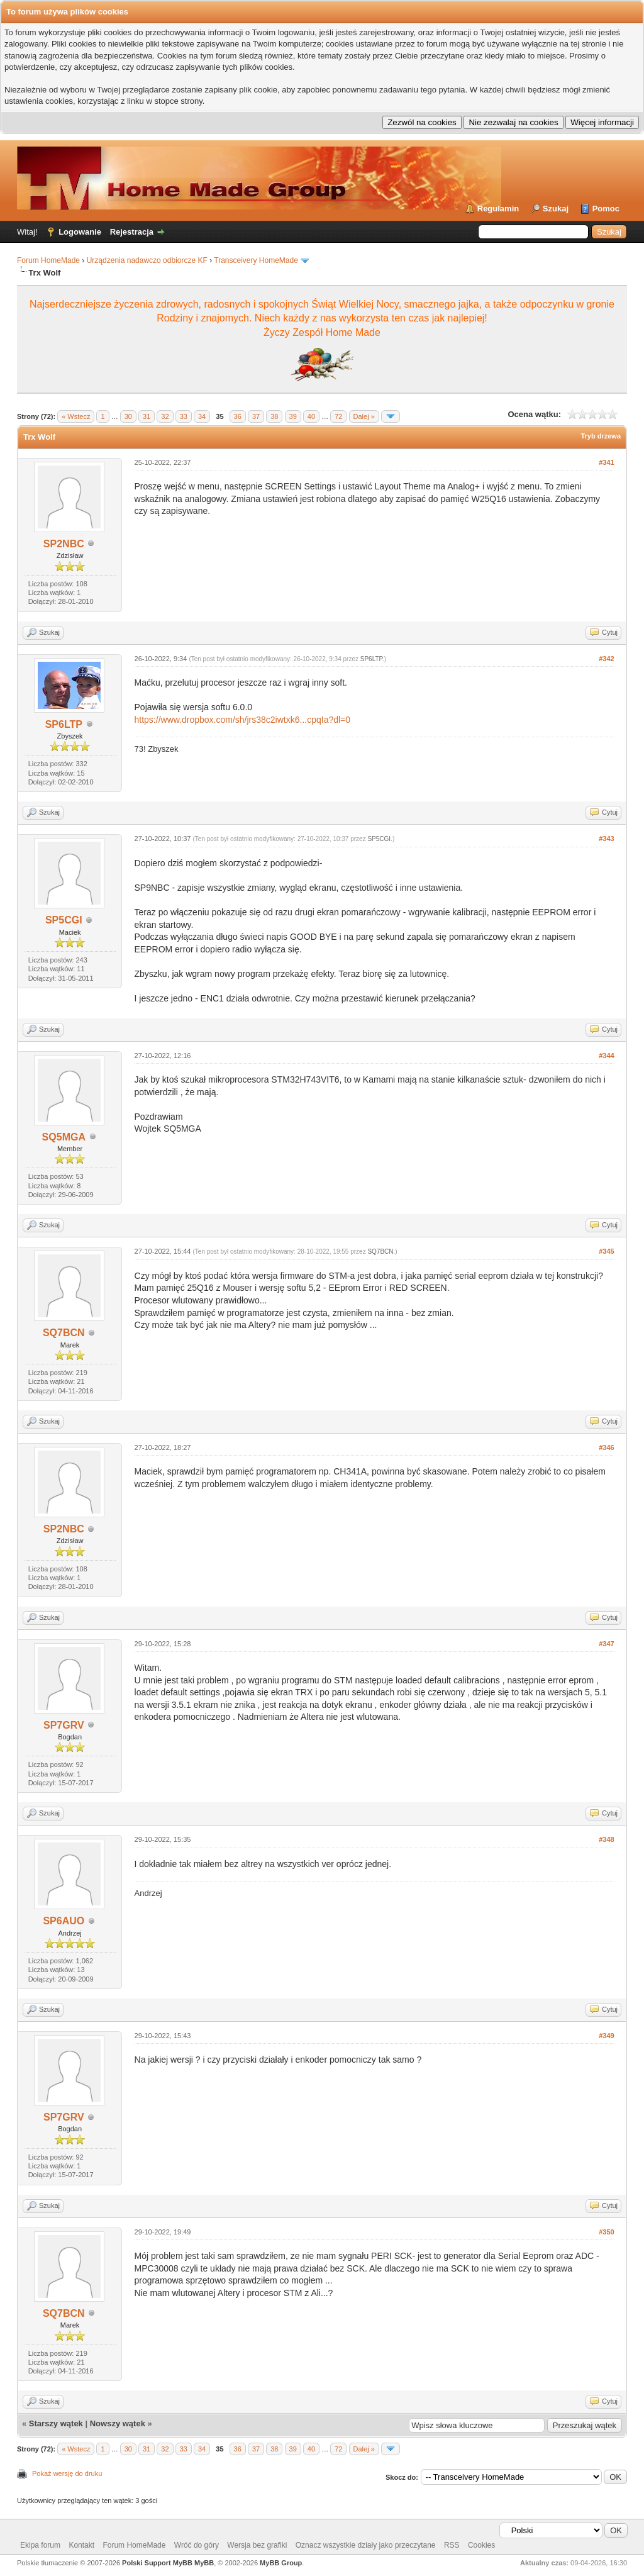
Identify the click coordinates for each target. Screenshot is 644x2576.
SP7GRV (63, 1725)
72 (338, 416)
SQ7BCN (64, 1332)
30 (128, 416)
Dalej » (364, 416)
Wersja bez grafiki (257, 2545)
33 (183, 416)
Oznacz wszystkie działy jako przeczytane (366, 2545)
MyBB (204, 2563)
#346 (606, 1447)
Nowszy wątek (117, 2423)
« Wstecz (76, 416)
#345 (606, 1251)
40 (311, 416)
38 (274, 416)
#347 (606, 1644)
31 (146, 416)
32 (165, 416)
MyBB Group (281, 2563)
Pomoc (605, 208)
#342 (606, 658)
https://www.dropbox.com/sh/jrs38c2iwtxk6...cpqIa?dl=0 (243, 720)
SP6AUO (63, 1920)
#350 (606, 2232)
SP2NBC (63, 543)
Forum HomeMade (48, 260)
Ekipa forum (40, 2545)
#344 (606, 1055)
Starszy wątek (56, 2423)
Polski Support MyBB (157, 2563)
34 (202, 416)
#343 (606, 838)
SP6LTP (63, 724)
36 (238, 416)
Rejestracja (131, 232)
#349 (606, 2035)
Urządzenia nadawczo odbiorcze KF (147, 260)
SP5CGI (63, 920)
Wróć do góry (196, 2545)
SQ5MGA (64, 1137)
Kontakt (81, 2545)
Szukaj (556, 208)
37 (256, 416)
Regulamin (498, 208)
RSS (452, 2545)
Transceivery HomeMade (256, 260)
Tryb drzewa (600, 436)
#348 (606, 1839)
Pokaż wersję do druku (67, 2473)
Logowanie (79, 232)
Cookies (481, 2545)
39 (293, 416)
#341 (606, 462)
